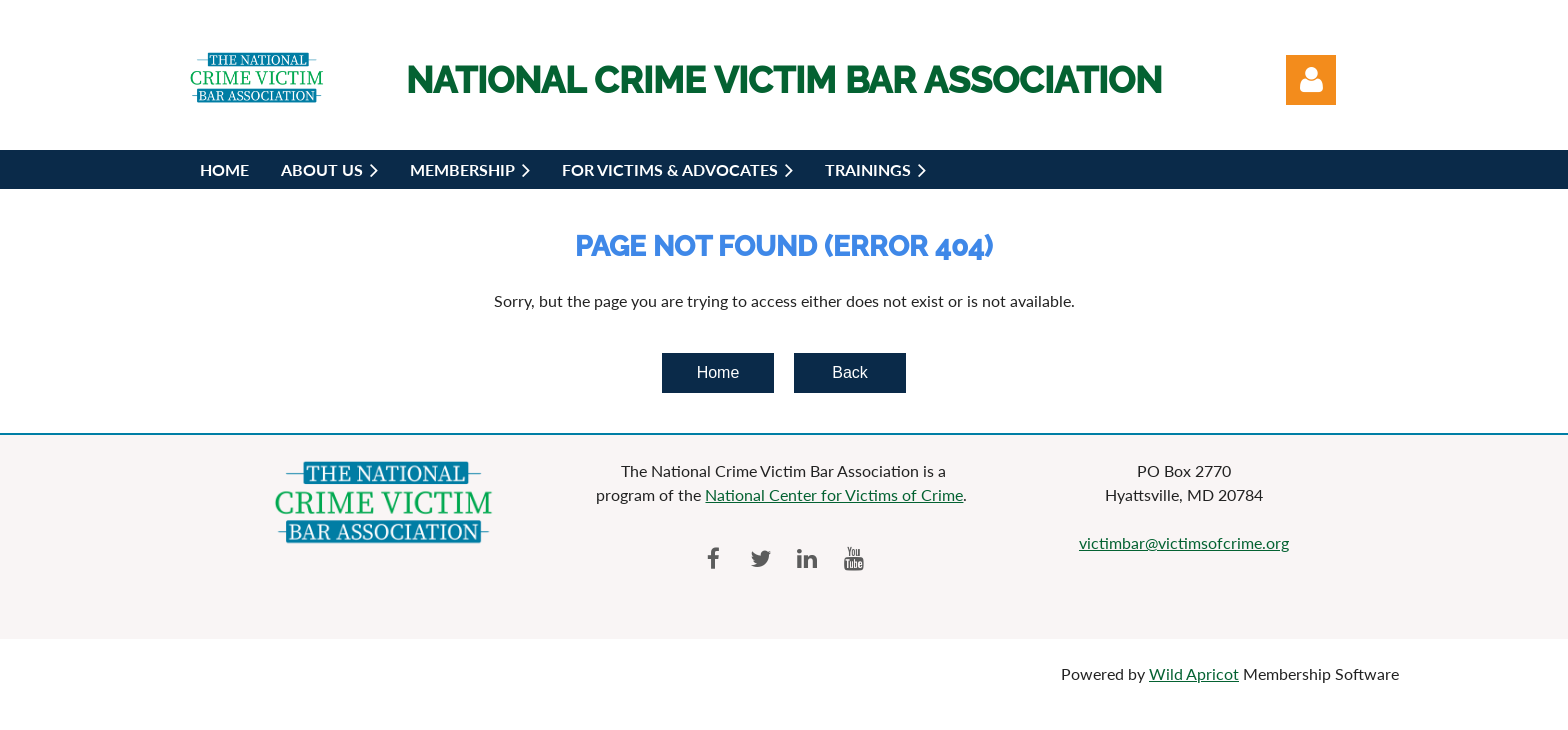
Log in (1311, 80)
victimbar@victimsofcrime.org (1184, 542)
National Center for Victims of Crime (834, 494)
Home (718, 372)
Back (850, 372)
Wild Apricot (1194, 673)
